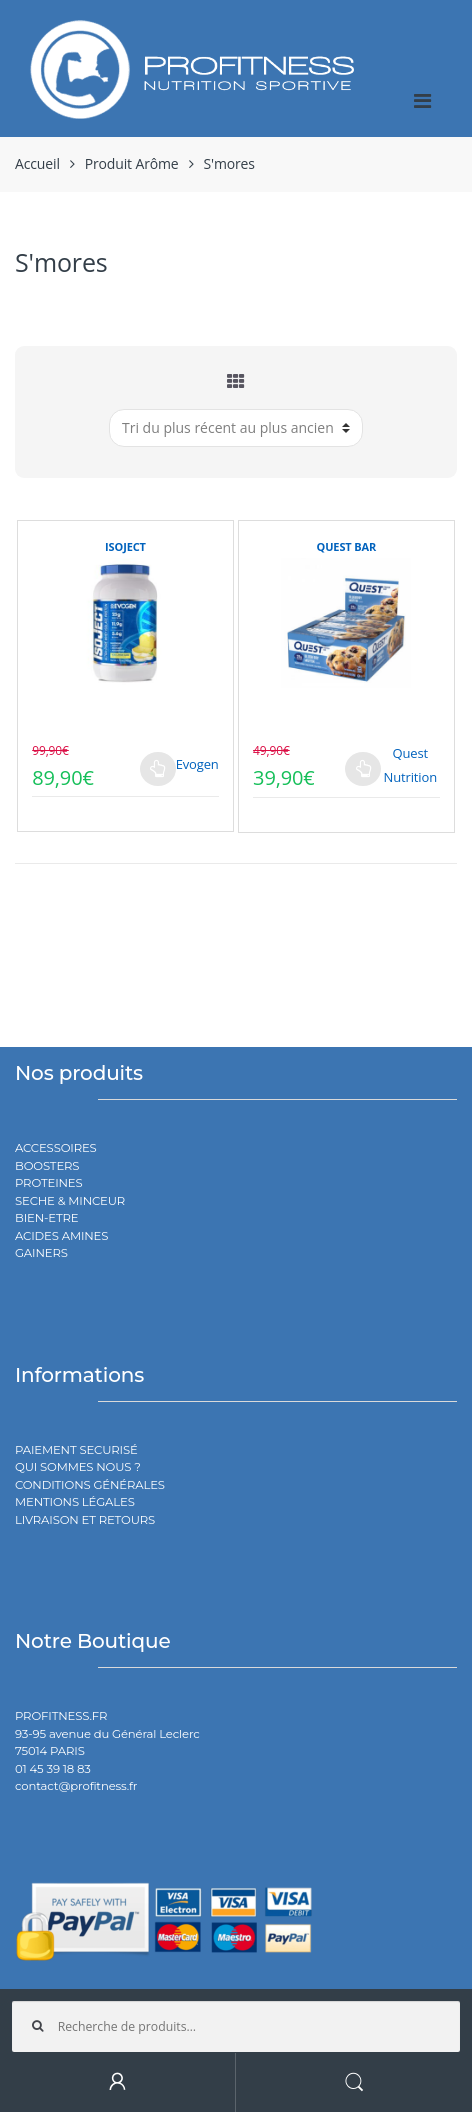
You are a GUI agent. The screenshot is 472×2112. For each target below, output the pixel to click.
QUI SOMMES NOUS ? (78, 1467)
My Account (118, 2082)
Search (354, 2082)
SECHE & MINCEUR (70, 1201)
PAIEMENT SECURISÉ (76, 1450)
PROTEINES (49, 1183)
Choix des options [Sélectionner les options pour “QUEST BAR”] (363, 769)
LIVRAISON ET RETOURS (85, 1520)
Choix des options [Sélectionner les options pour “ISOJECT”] (158, 769)
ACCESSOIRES (56, 1148)
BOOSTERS (47, 1166)
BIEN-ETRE (47, 1218)
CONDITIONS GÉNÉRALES (90, 1485)
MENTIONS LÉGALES (75, 1502)
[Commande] (236, 428)
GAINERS (41, 1253)
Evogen (197, 764)
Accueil (37, 163)
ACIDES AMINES (61, 1236)
